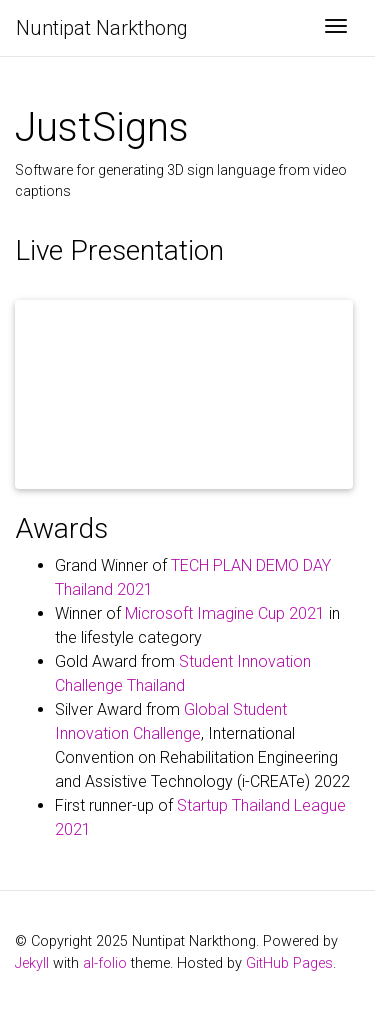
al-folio (105, 963)
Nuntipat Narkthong (102, 28)
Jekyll (32, 963)
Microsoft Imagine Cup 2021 (225, 613)
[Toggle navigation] (336, 28)
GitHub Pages (289, 963)
